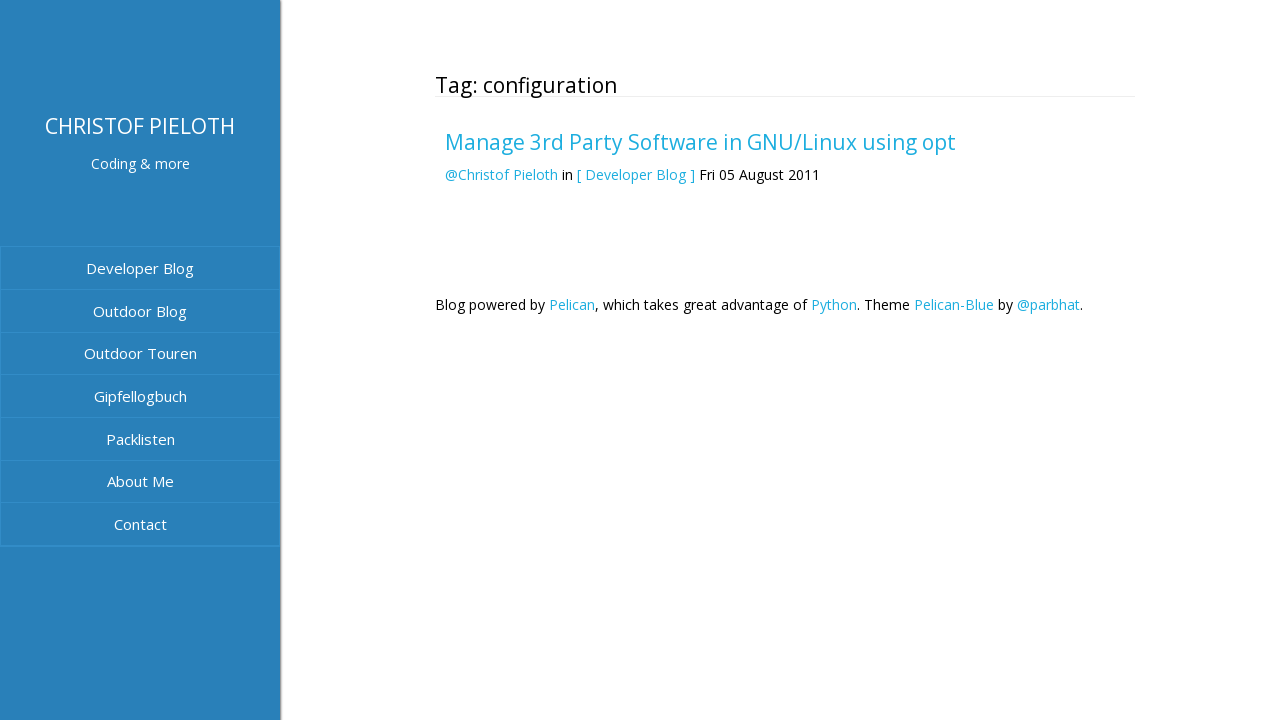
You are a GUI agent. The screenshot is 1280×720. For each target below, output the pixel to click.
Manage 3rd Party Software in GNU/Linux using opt (700, 142)
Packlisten (140, 439)
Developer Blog (140, 268)
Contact (140, 524)
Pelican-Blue (954, 304)
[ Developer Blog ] (636, 174)
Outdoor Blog (140, 311)
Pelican (572, 304)
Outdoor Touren (140, 353)
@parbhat (1048, 304)
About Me (140, 481)
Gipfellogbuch (140, 396)
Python (834, 304)
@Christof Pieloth (501, 174)
